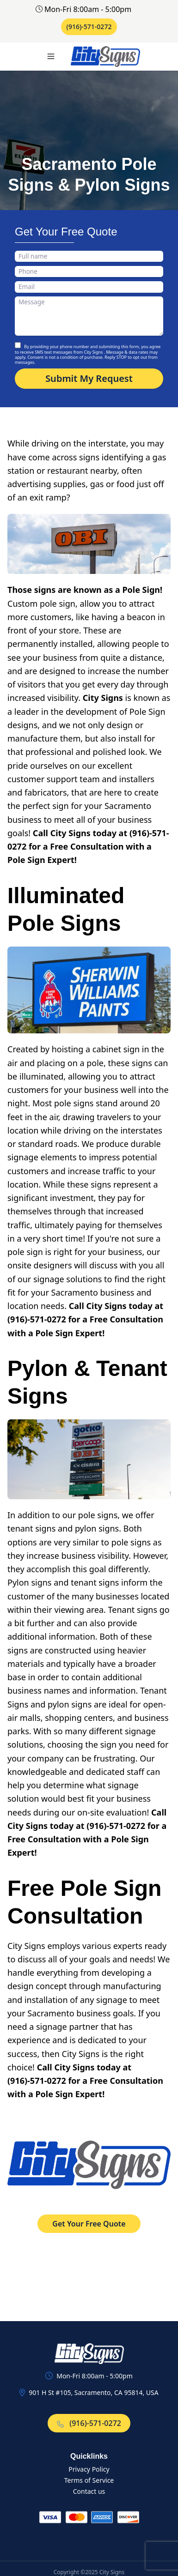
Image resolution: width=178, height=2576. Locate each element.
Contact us (89, 2491)
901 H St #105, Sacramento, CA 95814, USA (93, 2392)
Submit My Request (89, 378)
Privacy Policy (88, 2469)
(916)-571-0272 (89, 26)
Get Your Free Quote (88, 2224)
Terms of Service (89, 2480)
